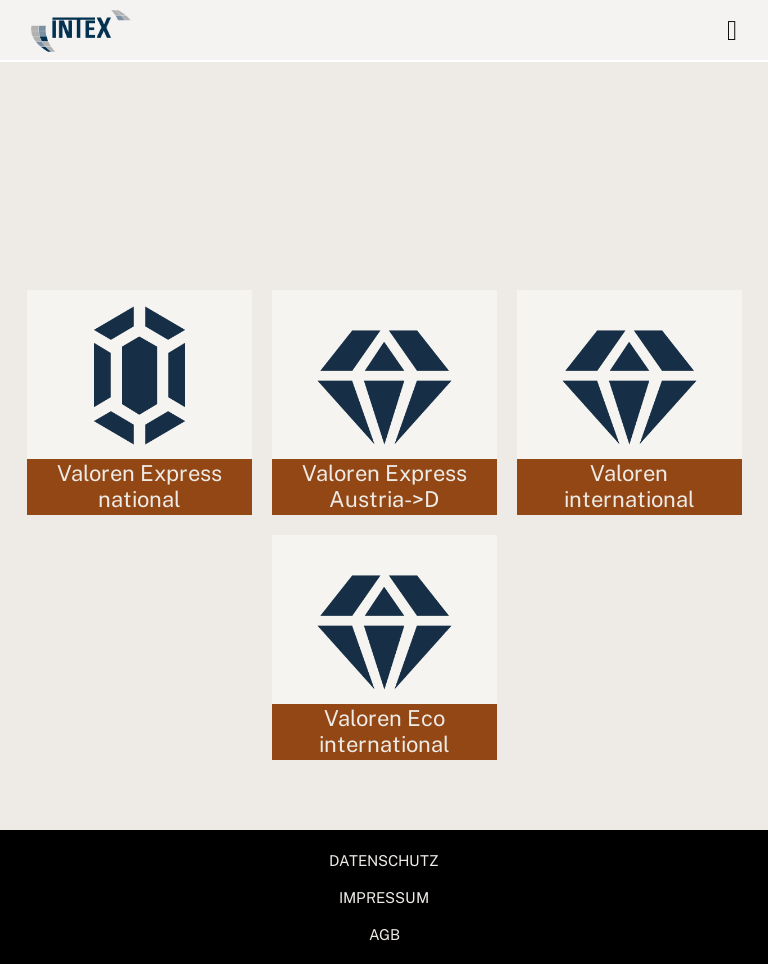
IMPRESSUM (384, 897)
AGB (384, 934)
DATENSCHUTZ (384, 860)
